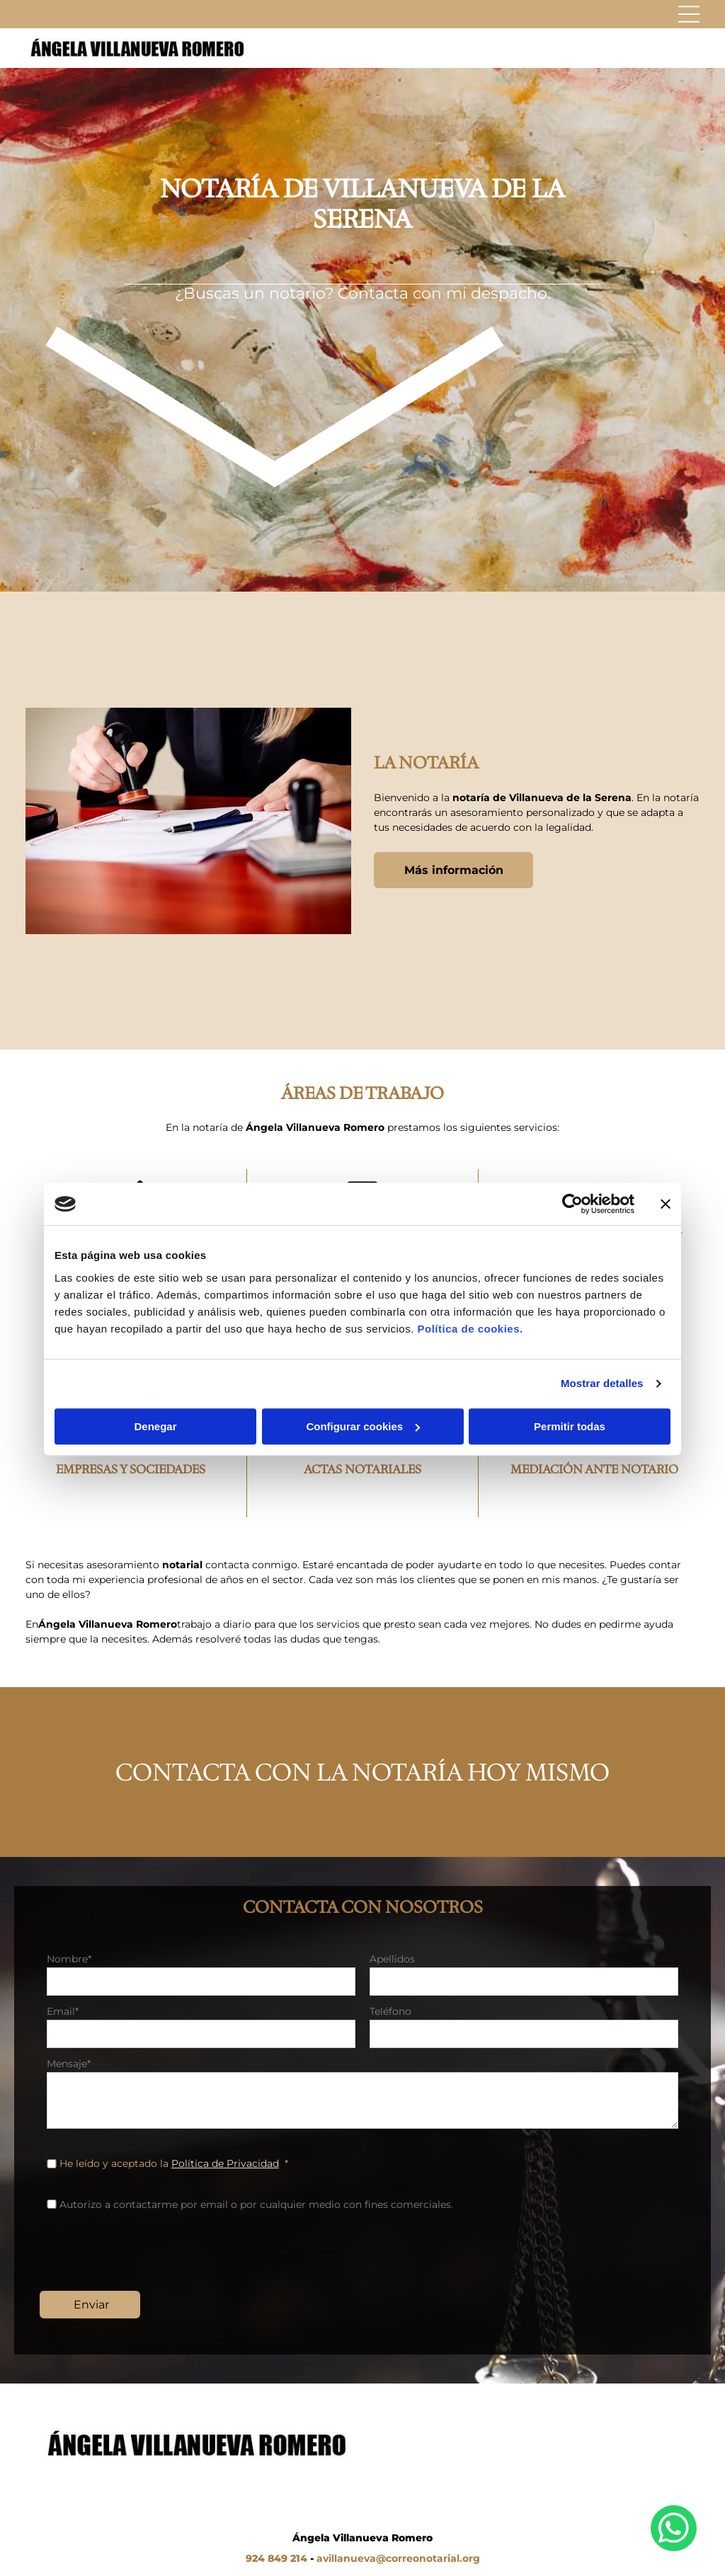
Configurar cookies (363, 1426)
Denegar (155, 1426)
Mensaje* (69, 2063)
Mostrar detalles (602, 1383)
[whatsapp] (674, 2530)
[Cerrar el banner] (665, 1204)
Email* (63, 2011)
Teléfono (390, 2011)
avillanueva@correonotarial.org (398, 2558)
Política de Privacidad (225, 2163)
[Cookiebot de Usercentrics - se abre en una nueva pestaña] (572, 1203)
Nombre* (69, 1959)
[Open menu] (689, 14)
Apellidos (392, 1959)
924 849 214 (276, 2558)
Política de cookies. (470, 1329)
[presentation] (154, 2249)
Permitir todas (569, 1426)
